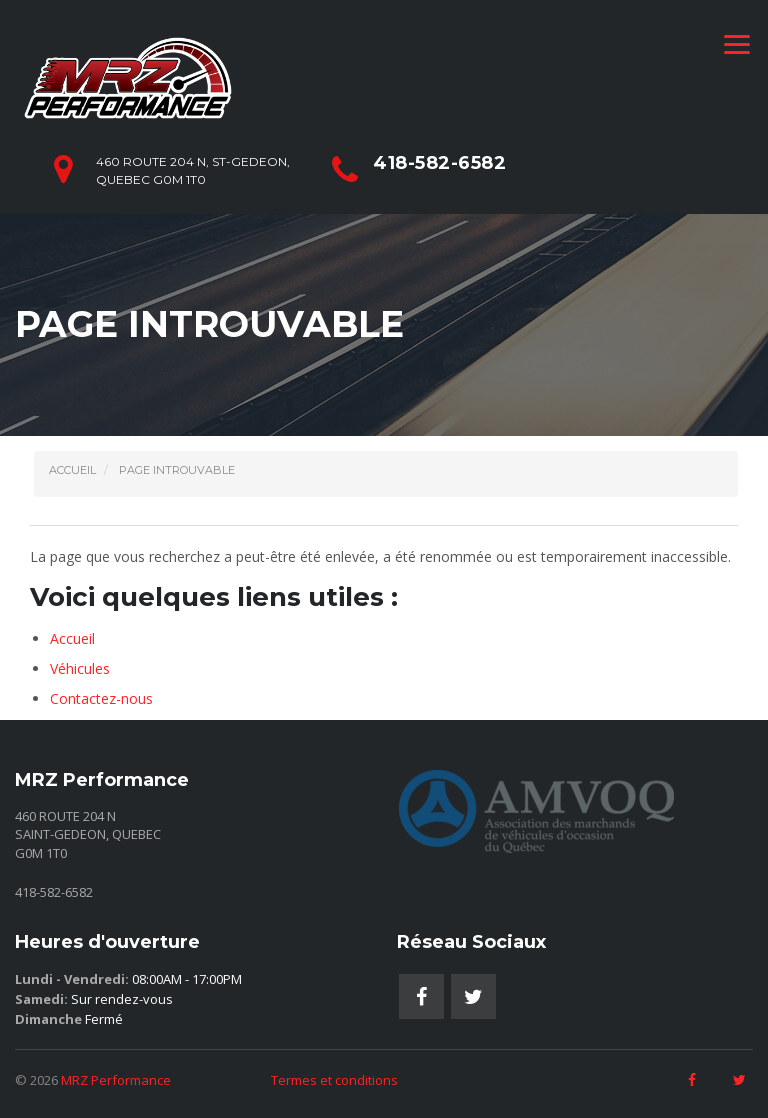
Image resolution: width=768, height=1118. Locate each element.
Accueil (72, 638)
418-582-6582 (439, 163)
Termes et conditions (334, 1080)
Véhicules (80, 668)
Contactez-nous (101, 698)
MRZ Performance (116, 1080)
